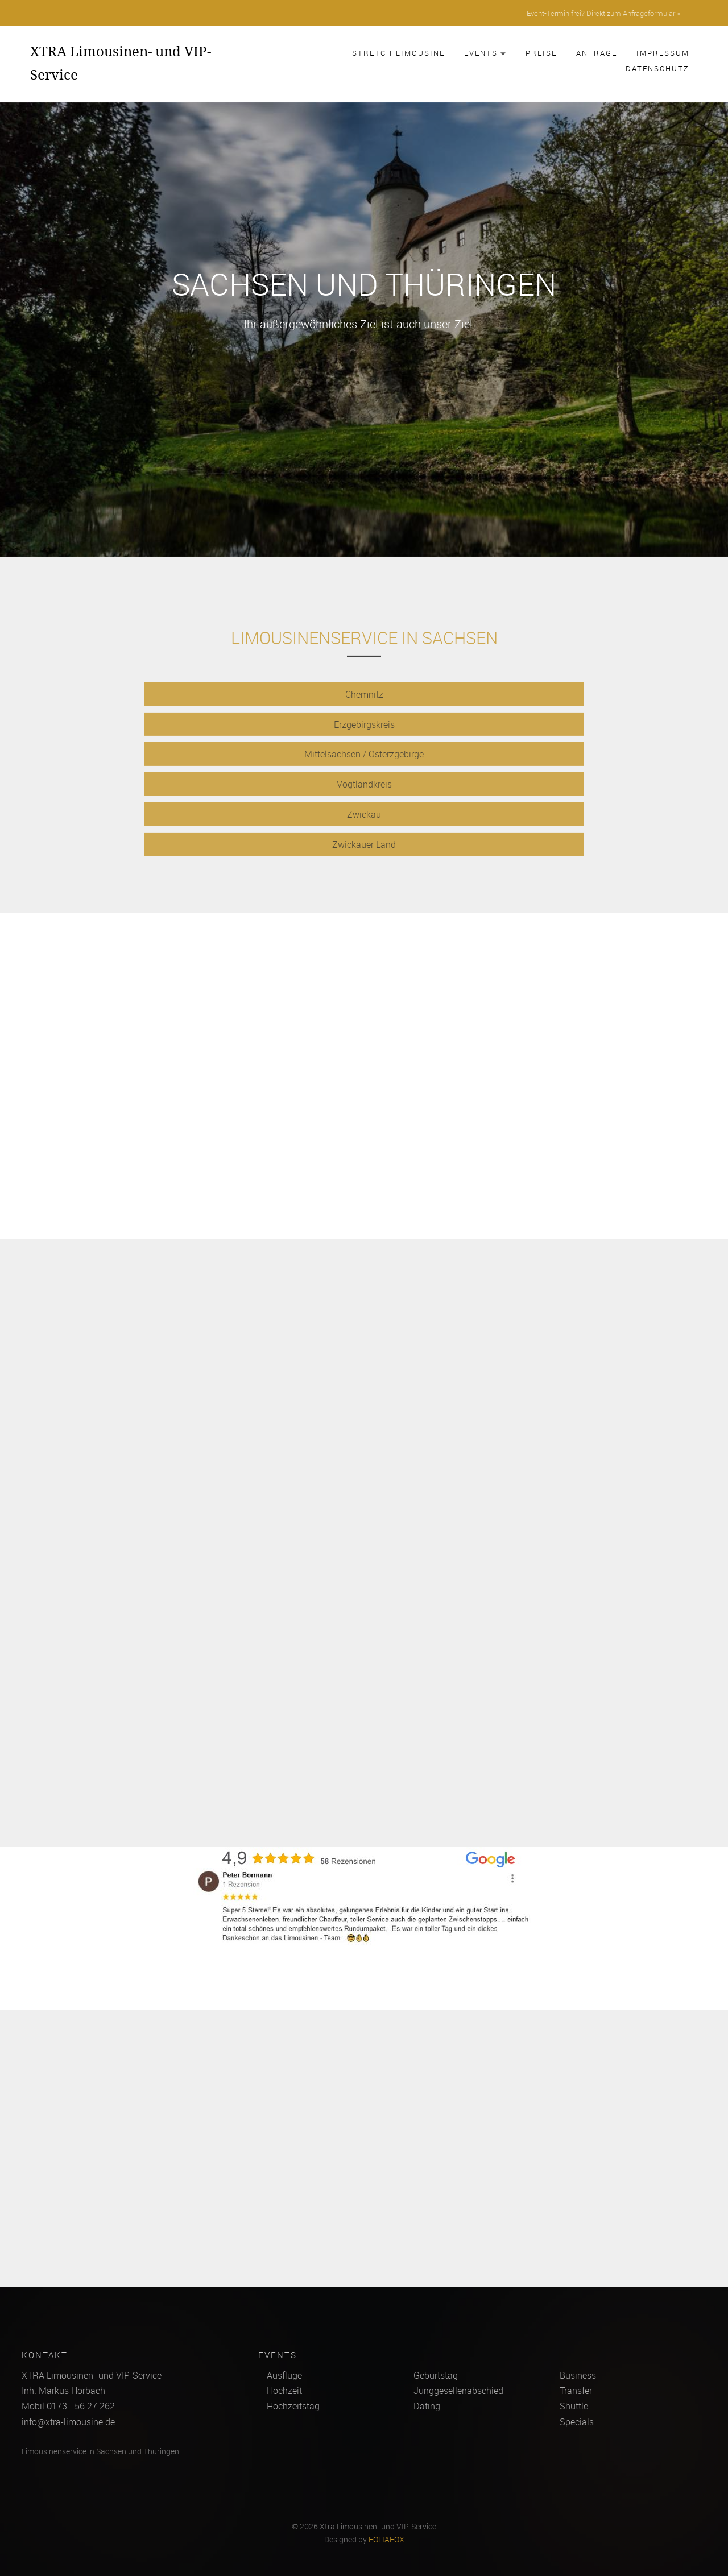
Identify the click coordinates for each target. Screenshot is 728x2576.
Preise (541, 53)
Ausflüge (284, 2375)
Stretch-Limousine (398, 53)
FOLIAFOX (386, 2539)
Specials (577, 2422)
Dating (426, 2406)
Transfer (576, 2390)
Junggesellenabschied (458, 2390)
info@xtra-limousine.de (68, 2422)
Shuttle (574, 2406)
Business (578, 2375)
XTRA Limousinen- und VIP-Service (120, 63)
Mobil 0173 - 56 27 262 (68, 2406)
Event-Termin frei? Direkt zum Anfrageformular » (603, 13)
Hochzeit (284, 2390)
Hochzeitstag (293, 2406)
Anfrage (596, 53)
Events (485, 53)
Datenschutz (657, 68)
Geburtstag (435, 2375)
